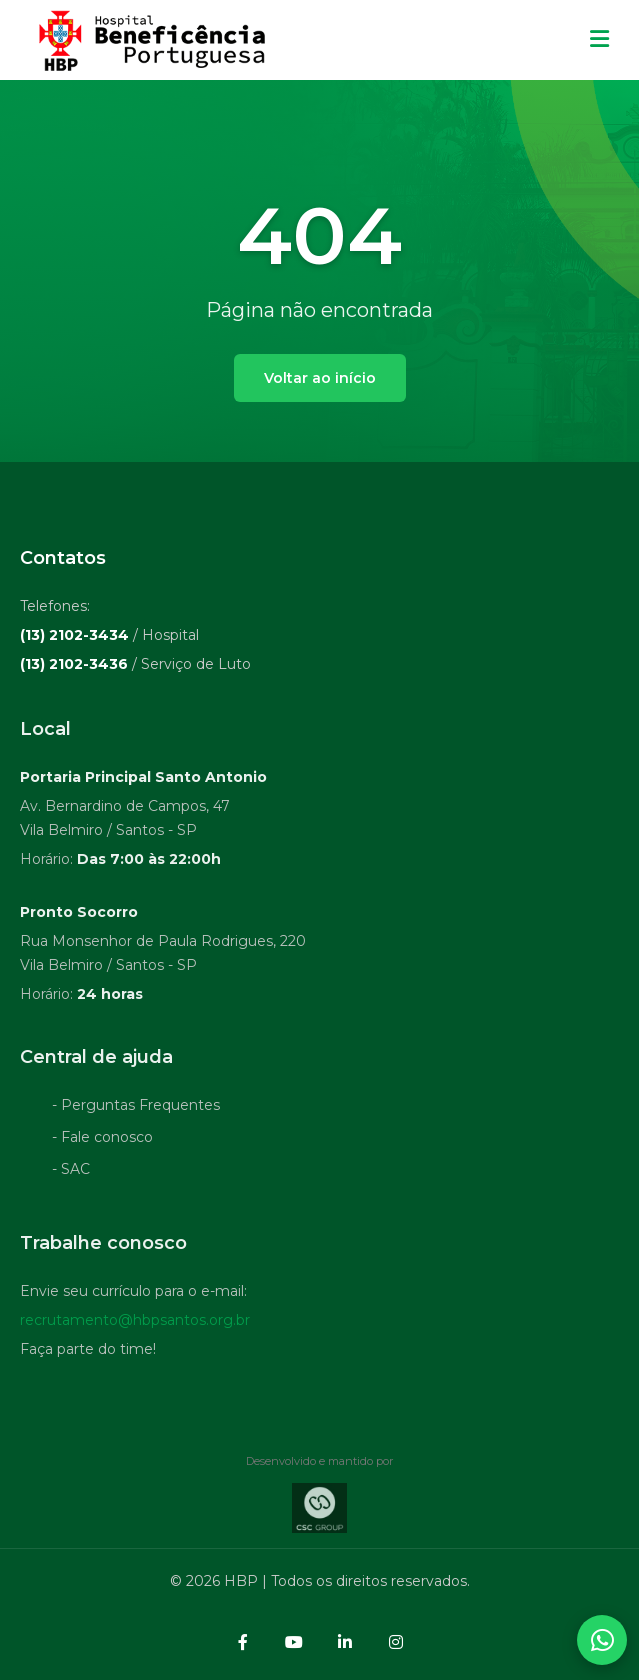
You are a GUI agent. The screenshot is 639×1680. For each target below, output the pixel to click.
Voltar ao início (320, 378)
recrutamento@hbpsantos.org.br (135, 1324)
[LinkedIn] (345, 1642)
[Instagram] (396, 1642)
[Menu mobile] (599, 40)
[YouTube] (294, 1642)
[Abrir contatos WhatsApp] (602, 1640)
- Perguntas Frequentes (136, 1109)
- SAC (71, 1173)
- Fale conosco (102, 1141)
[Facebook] (243, 1642)
